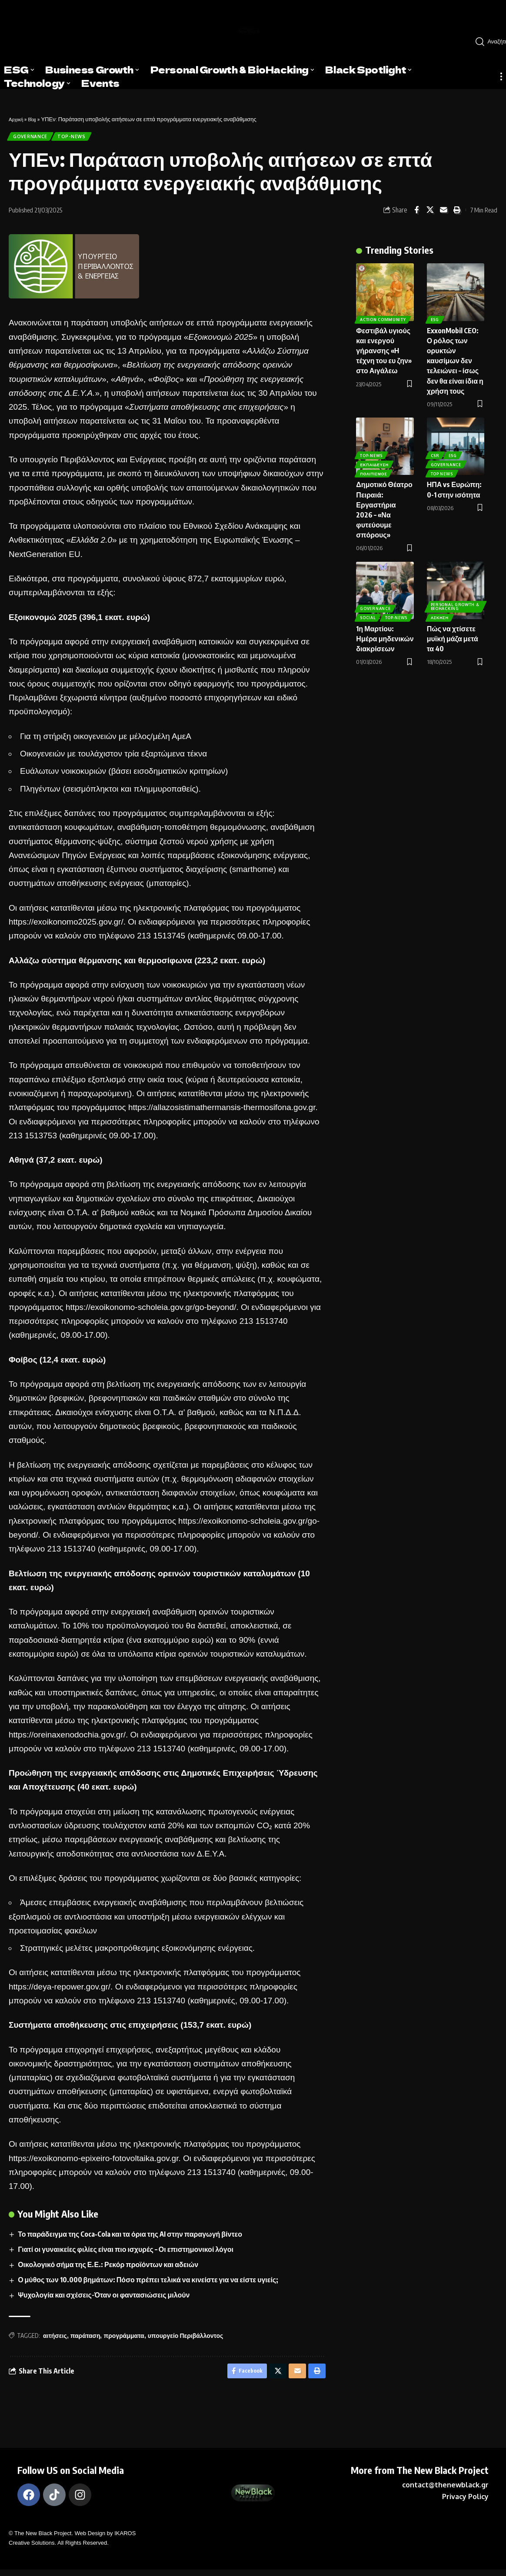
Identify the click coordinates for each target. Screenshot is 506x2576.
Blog (36, 119)
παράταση (85, 2339)
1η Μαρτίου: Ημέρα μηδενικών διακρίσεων (384, 635)
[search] (487, 41)
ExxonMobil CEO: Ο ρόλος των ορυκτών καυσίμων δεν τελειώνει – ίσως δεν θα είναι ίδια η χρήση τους (455, 357)
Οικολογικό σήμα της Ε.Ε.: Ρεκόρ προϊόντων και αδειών (108, 2268)
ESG (435, 315)
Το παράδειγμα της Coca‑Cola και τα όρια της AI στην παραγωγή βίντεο (130, 2237)
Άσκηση (440, 613)
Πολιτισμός (374, 469)
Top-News (79, 138)
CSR (435, 448)
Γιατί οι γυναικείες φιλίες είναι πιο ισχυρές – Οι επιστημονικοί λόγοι (126, 2252)
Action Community (383, 315)
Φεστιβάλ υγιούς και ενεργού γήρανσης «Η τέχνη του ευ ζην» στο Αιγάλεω (384, 347)
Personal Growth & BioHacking (453, 601)
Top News (442, 469)
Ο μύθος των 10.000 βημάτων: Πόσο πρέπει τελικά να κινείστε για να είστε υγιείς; (148, 2283)
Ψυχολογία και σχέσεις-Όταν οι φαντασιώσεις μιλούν (104, 2298)
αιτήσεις (55, 2339)
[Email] (443, 213)
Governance (33, 138)
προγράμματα (123, 2339)
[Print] (457, 213)
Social (368, 603)
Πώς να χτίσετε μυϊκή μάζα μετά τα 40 (452, 635)
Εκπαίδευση (375, 459)
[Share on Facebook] (416, 213)
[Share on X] (430, 213)
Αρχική (17, 119)
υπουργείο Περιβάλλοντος (185, 2339)
